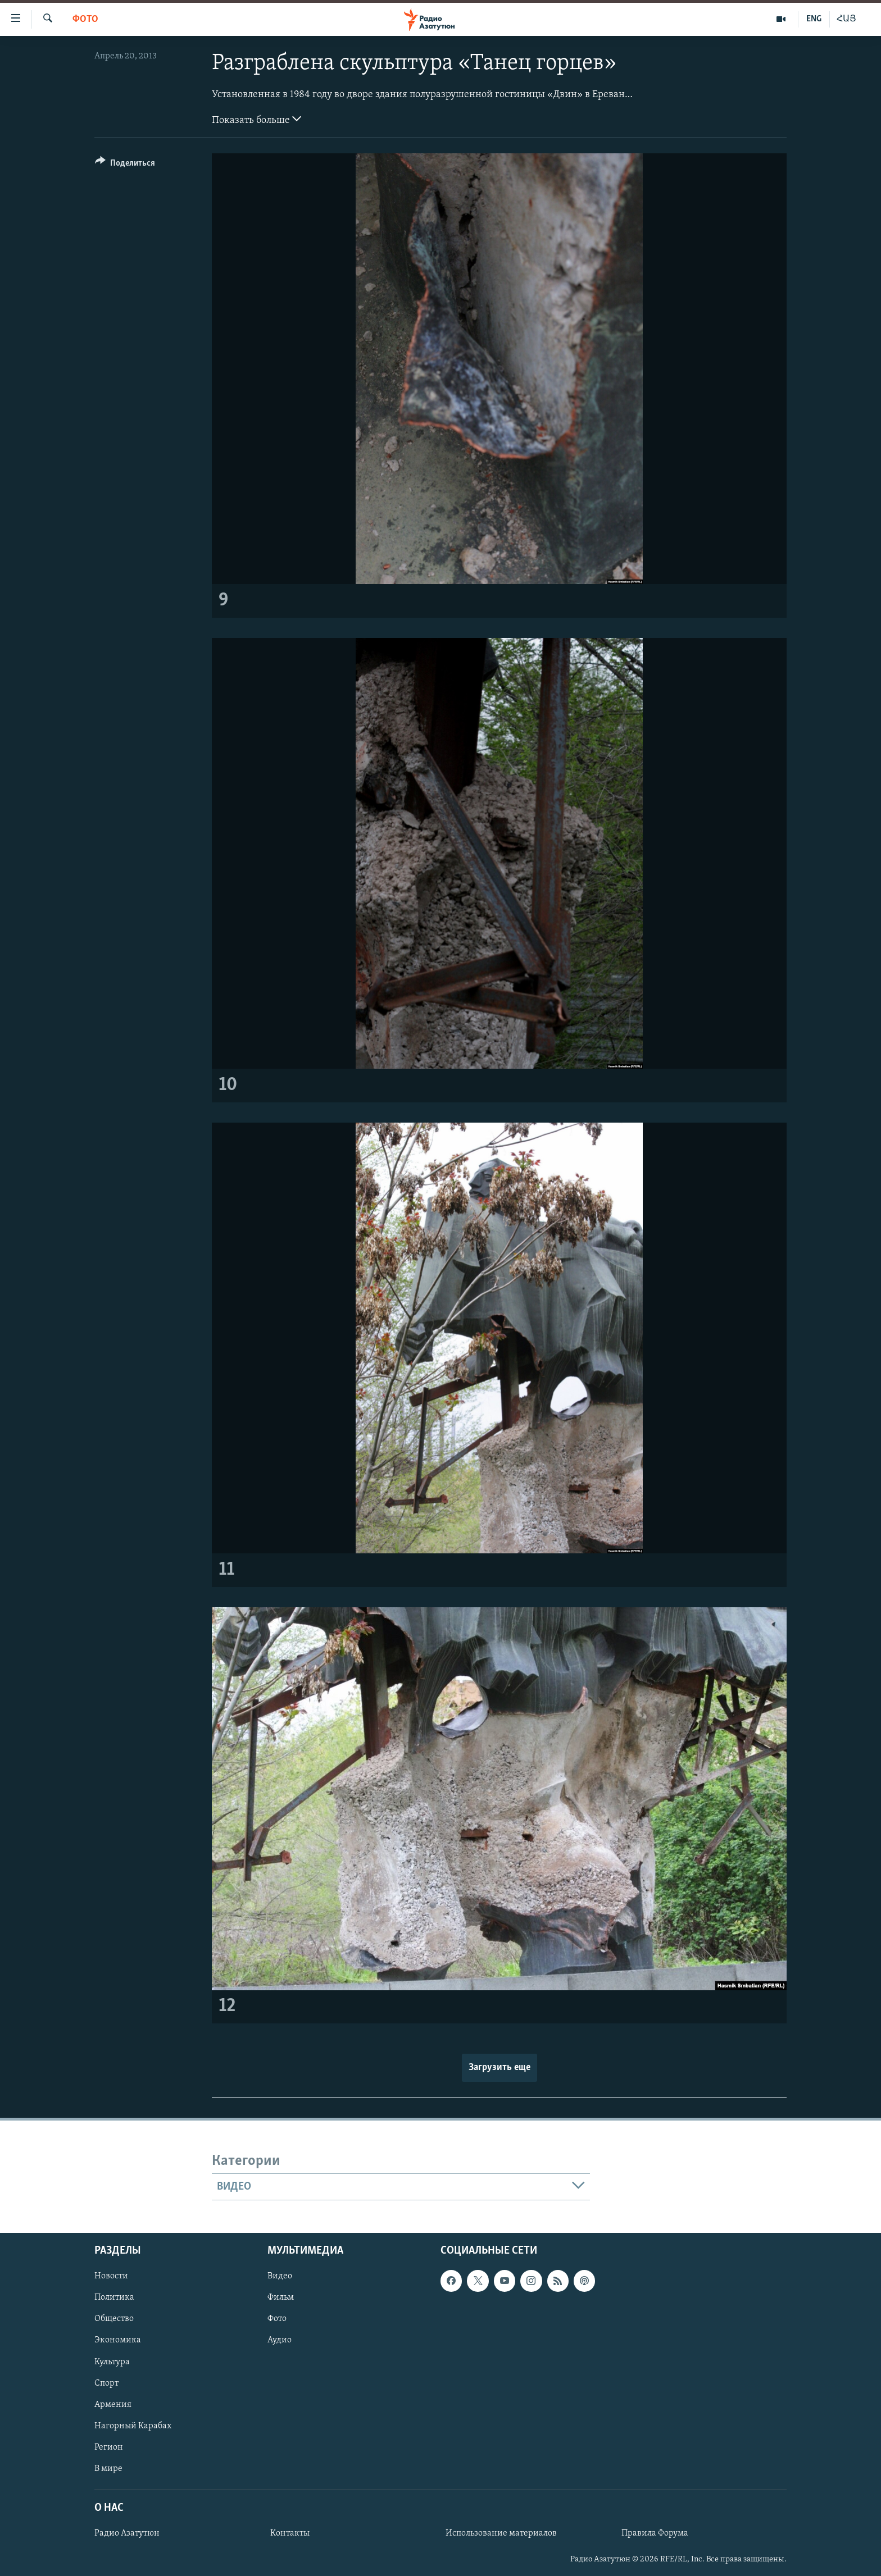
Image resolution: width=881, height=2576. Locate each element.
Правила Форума (654, 2533)
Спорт (106, 2382)
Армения (112, 2404)
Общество (114, 2318)
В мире (108, 2468)
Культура (112, 2361)
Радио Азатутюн (127, 2533)
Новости (111, 2276)
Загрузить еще (499, 2067)
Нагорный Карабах (132, 2426)
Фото (85, 19)
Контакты (290, 2533)
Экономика (117, 2340)
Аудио (279, 2340)
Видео (279, 2276)
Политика (114, 2297)
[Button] (125, 164)
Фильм (280, 2297)
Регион (108, 2447)
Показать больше (256, 119)
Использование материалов (501, 2533)
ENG (813, 19)
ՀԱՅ (846, 19)
